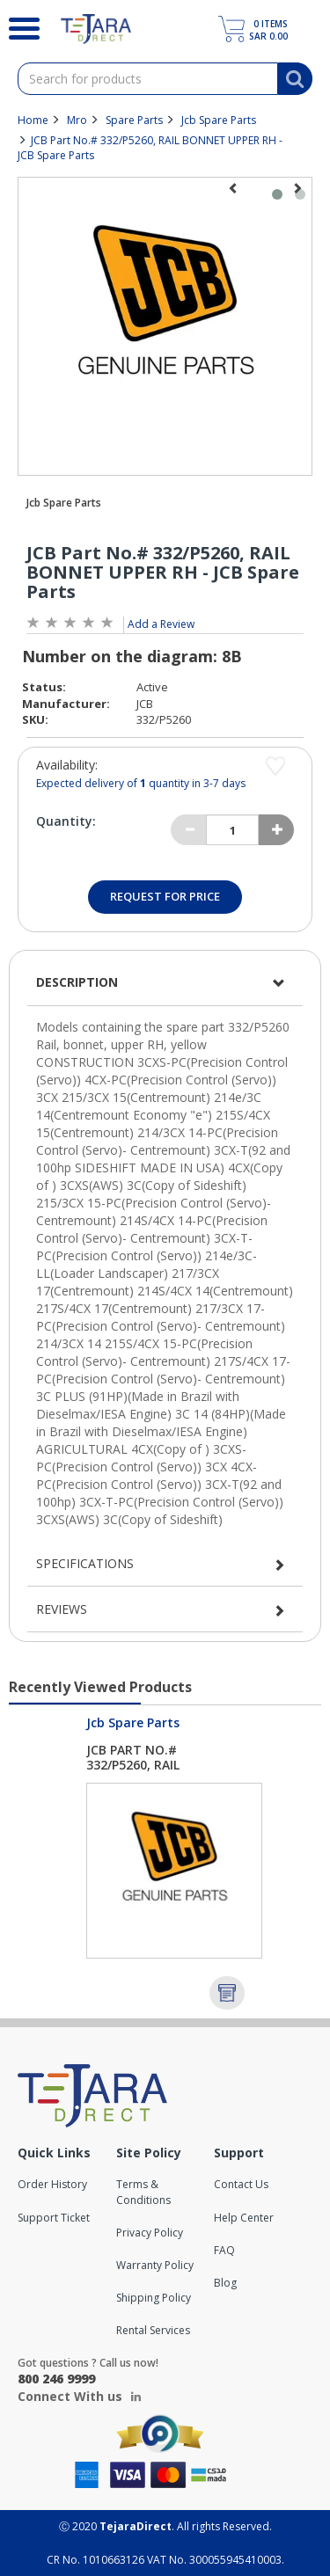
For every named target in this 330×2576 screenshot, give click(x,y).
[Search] (17, 26)
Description (77, 982)
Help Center (244, 2217)
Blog (225, 2282)
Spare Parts (134, 120)
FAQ (224, 2250)
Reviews (61, 1609)
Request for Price (165, 896)
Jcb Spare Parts (218, 120)
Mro (77, 120)
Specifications (85, 1563)
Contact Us (241, 2184)
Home (33, 120)
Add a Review (161, 624)
